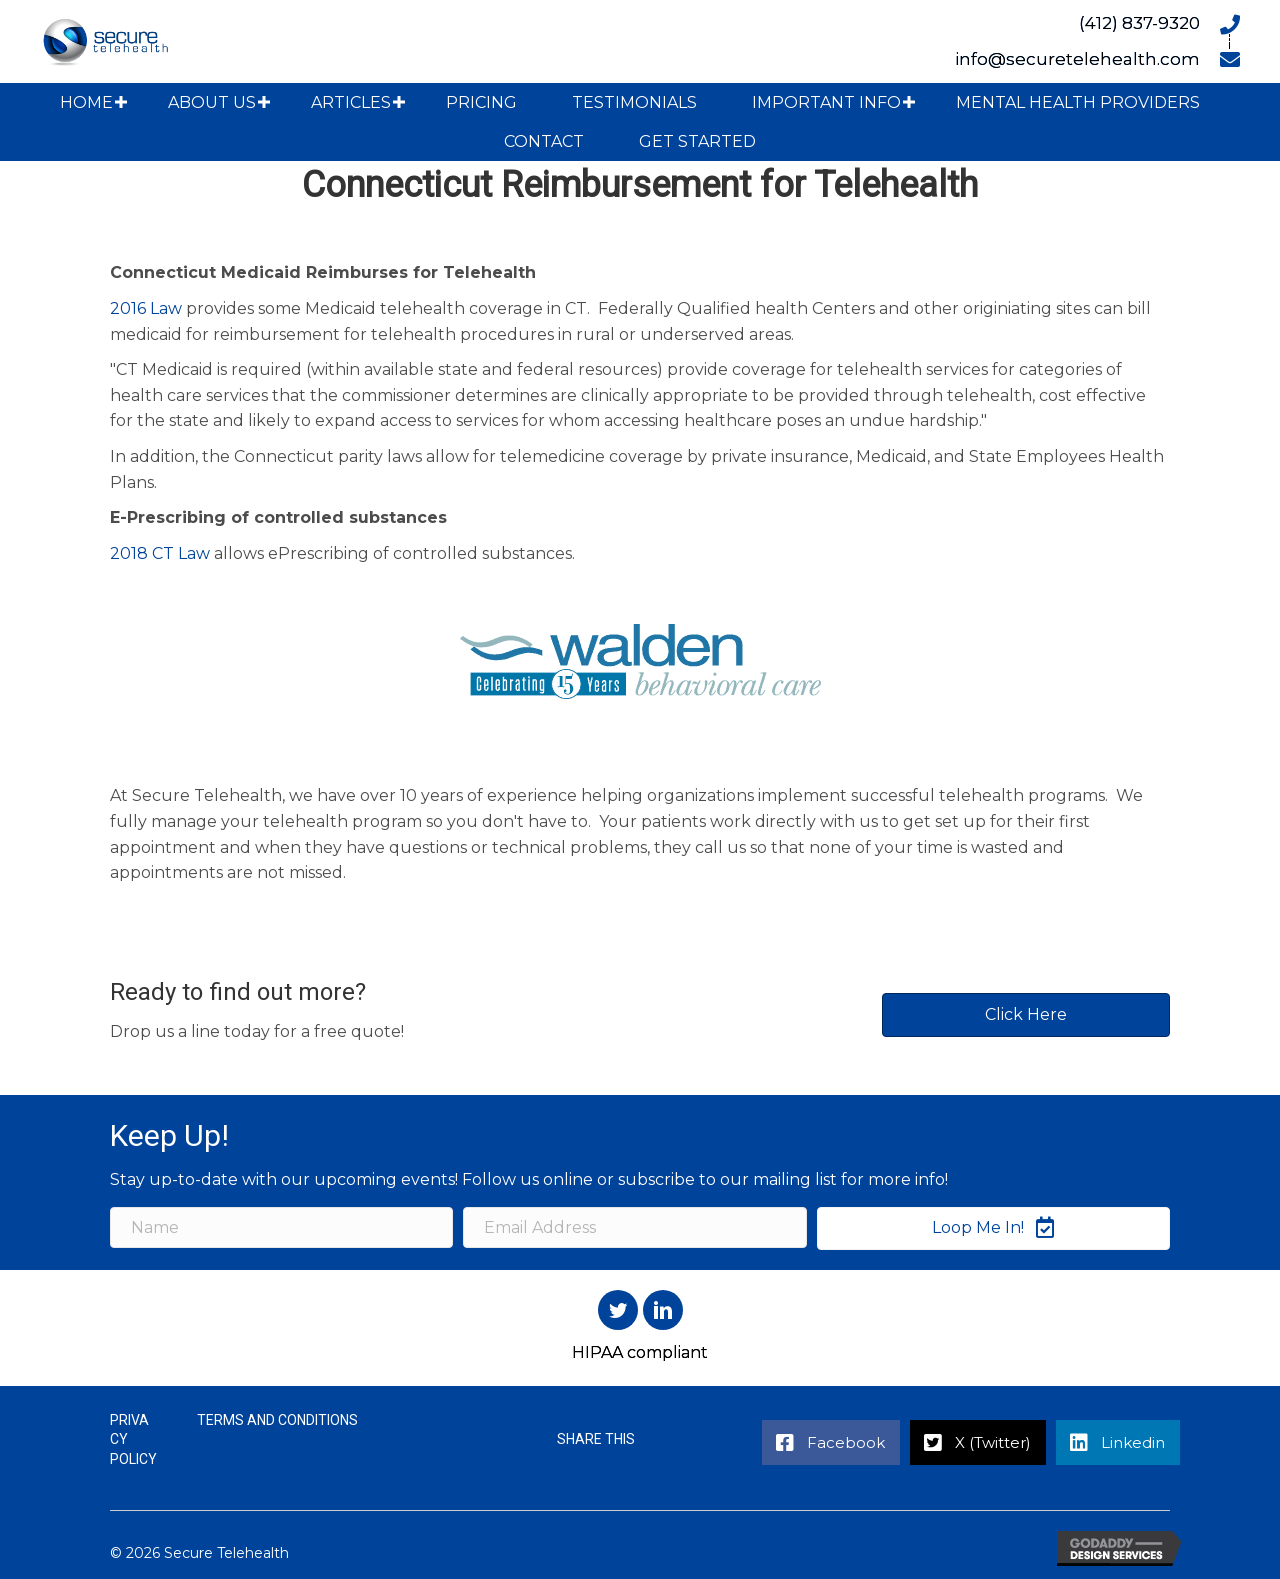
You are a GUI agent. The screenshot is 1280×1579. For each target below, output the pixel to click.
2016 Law (146, 308)
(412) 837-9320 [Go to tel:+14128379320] (1139, 23)
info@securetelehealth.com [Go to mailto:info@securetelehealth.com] (1077, 59)
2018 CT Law (160, 553)
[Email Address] (634, 1227)
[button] (121, 102)
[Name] (281, 1227)
